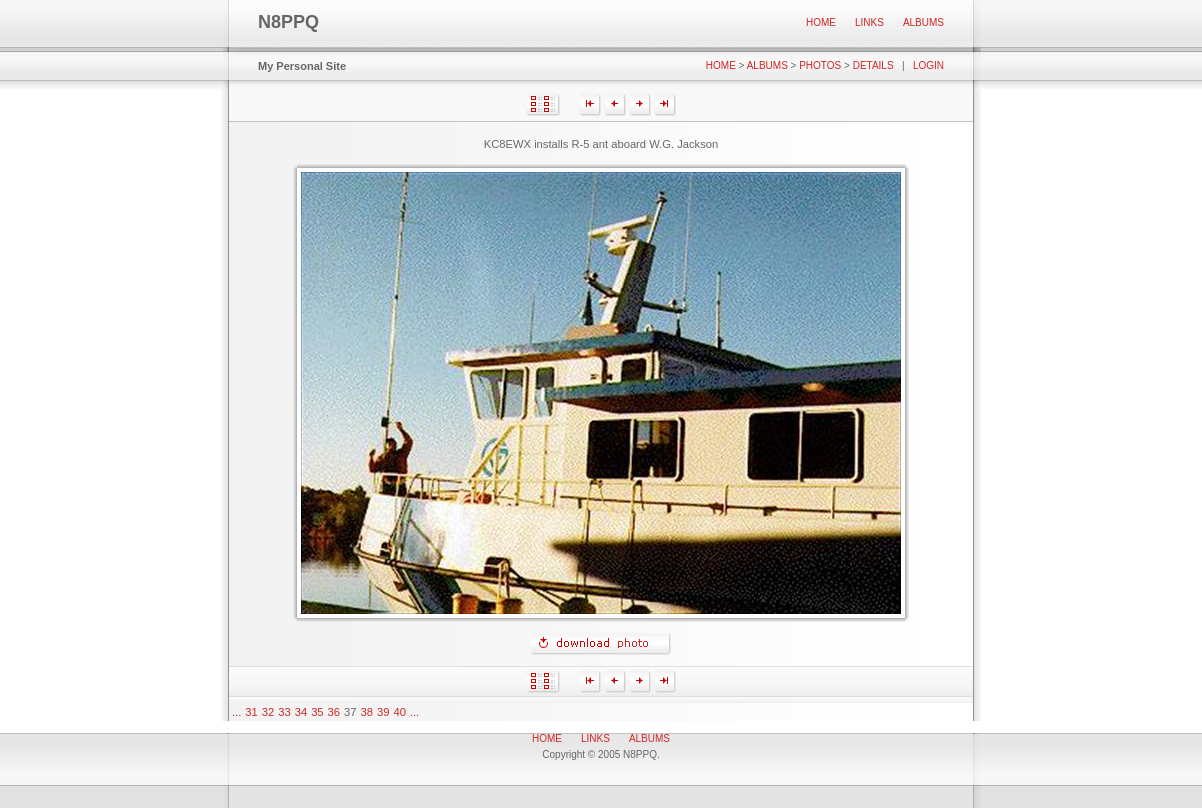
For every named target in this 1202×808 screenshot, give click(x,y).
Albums (923, 22)
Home (821, 22)
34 (301, 712)
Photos (820, 65)
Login (928, 65)
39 (383, 712)
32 (268, 712)
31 (251, 712)
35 (317, 712)
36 (334, 712)
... (236, 712)
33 (284, 712)
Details (873, 65)
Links (869, 22)
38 (367, 712)
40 (399, 712)
